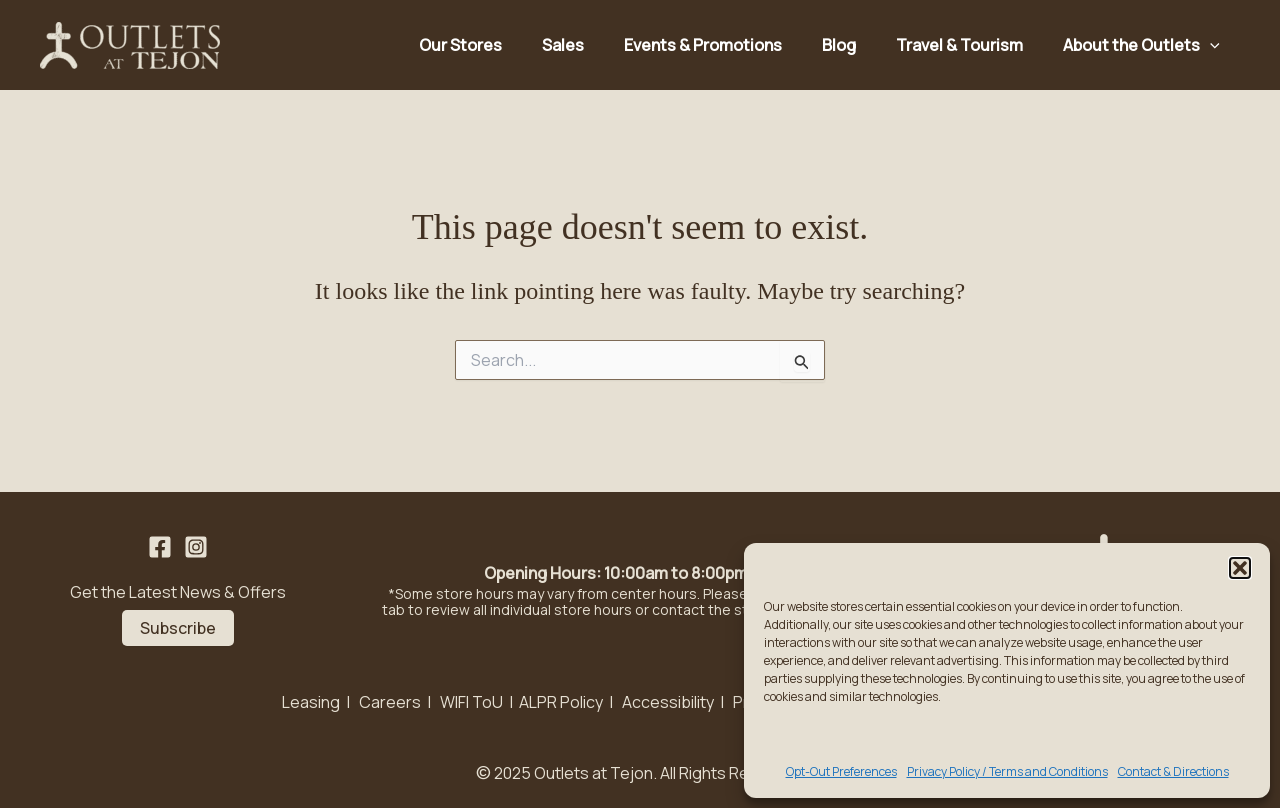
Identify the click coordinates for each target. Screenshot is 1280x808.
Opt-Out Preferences (841, 771)
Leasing (311, 702)
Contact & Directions (1173, 771)
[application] (1210, 45)
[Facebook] (160, 547)
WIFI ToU (471, 702)
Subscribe (178, 628)
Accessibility (668, 702)
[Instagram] (196, 547)
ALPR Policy (561, 702)
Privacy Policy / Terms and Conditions (1007, 771)
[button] (1240, 568)
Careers (390, 702)
